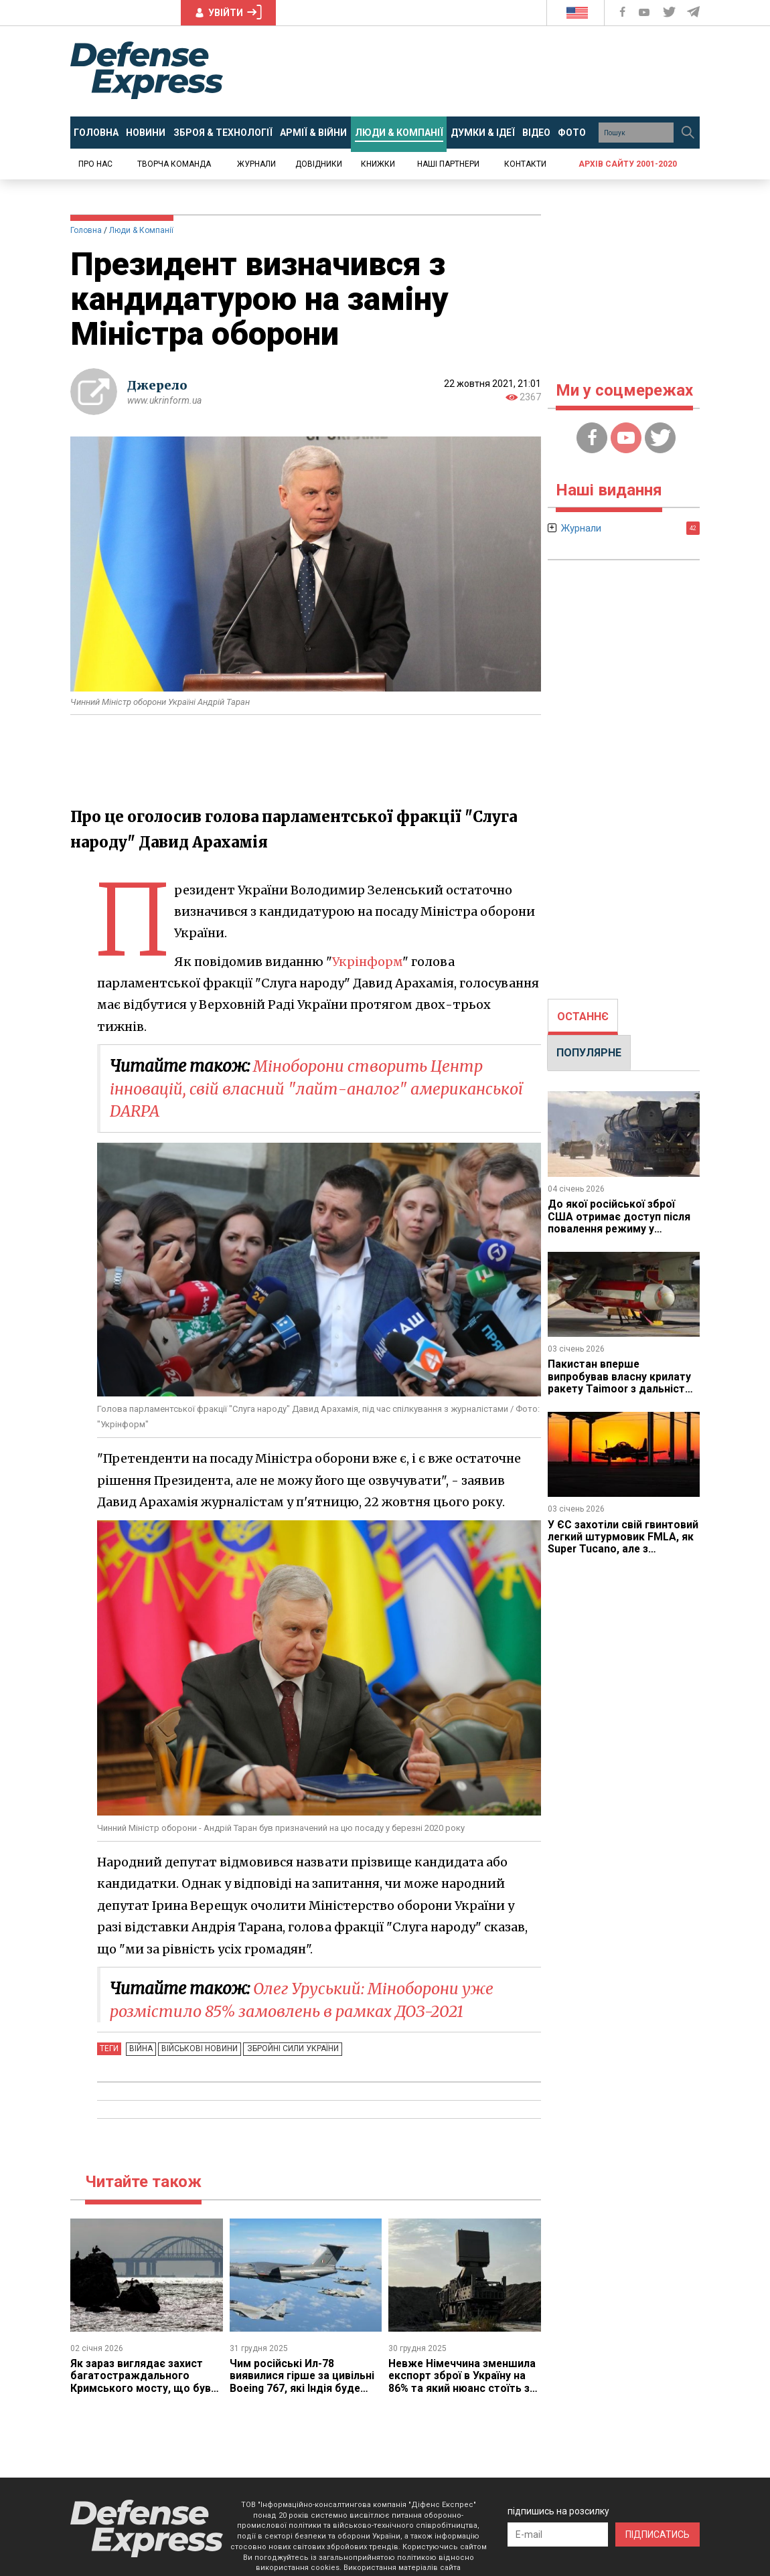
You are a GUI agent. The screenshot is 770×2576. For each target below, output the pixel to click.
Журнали (256, 164)
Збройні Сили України (289, 2048)
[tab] (583, 1017)
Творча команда (174, 164)
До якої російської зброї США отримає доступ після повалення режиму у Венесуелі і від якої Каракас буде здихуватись (621, 1229)
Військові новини (197, 2048)
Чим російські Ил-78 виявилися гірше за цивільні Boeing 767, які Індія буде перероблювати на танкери (303, 2382)
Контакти (525, 164)
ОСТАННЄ (583, 1016)
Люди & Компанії (141, 230)
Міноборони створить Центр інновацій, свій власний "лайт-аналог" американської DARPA (322, 1088)
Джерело (157, 385)
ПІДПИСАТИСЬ (657, 2534)
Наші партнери (448, 164)
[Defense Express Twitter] (670, 12)
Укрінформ (367, 961)
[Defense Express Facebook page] (623, 12)
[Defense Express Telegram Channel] (694, 12)
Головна (86, 230)
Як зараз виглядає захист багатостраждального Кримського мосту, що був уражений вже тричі (141, 2382)
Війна (140, 2048)
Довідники (318, 164)
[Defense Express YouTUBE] (645, 12)
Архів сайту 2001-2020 (628, 164)
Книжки (378, 164)
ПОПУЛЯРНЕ (588, 1052)
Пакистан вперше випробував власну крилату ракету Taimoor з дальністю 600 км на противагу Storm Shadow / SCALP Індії (622, 1389)
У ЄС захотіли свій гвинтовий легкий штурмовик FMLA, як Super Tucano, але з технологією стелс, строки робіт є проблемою (624, 1549)
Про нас (95, 164)
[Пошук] (688, 133)
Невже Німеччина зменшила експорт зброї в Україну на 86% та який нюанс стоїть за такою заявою (463, 2382)
